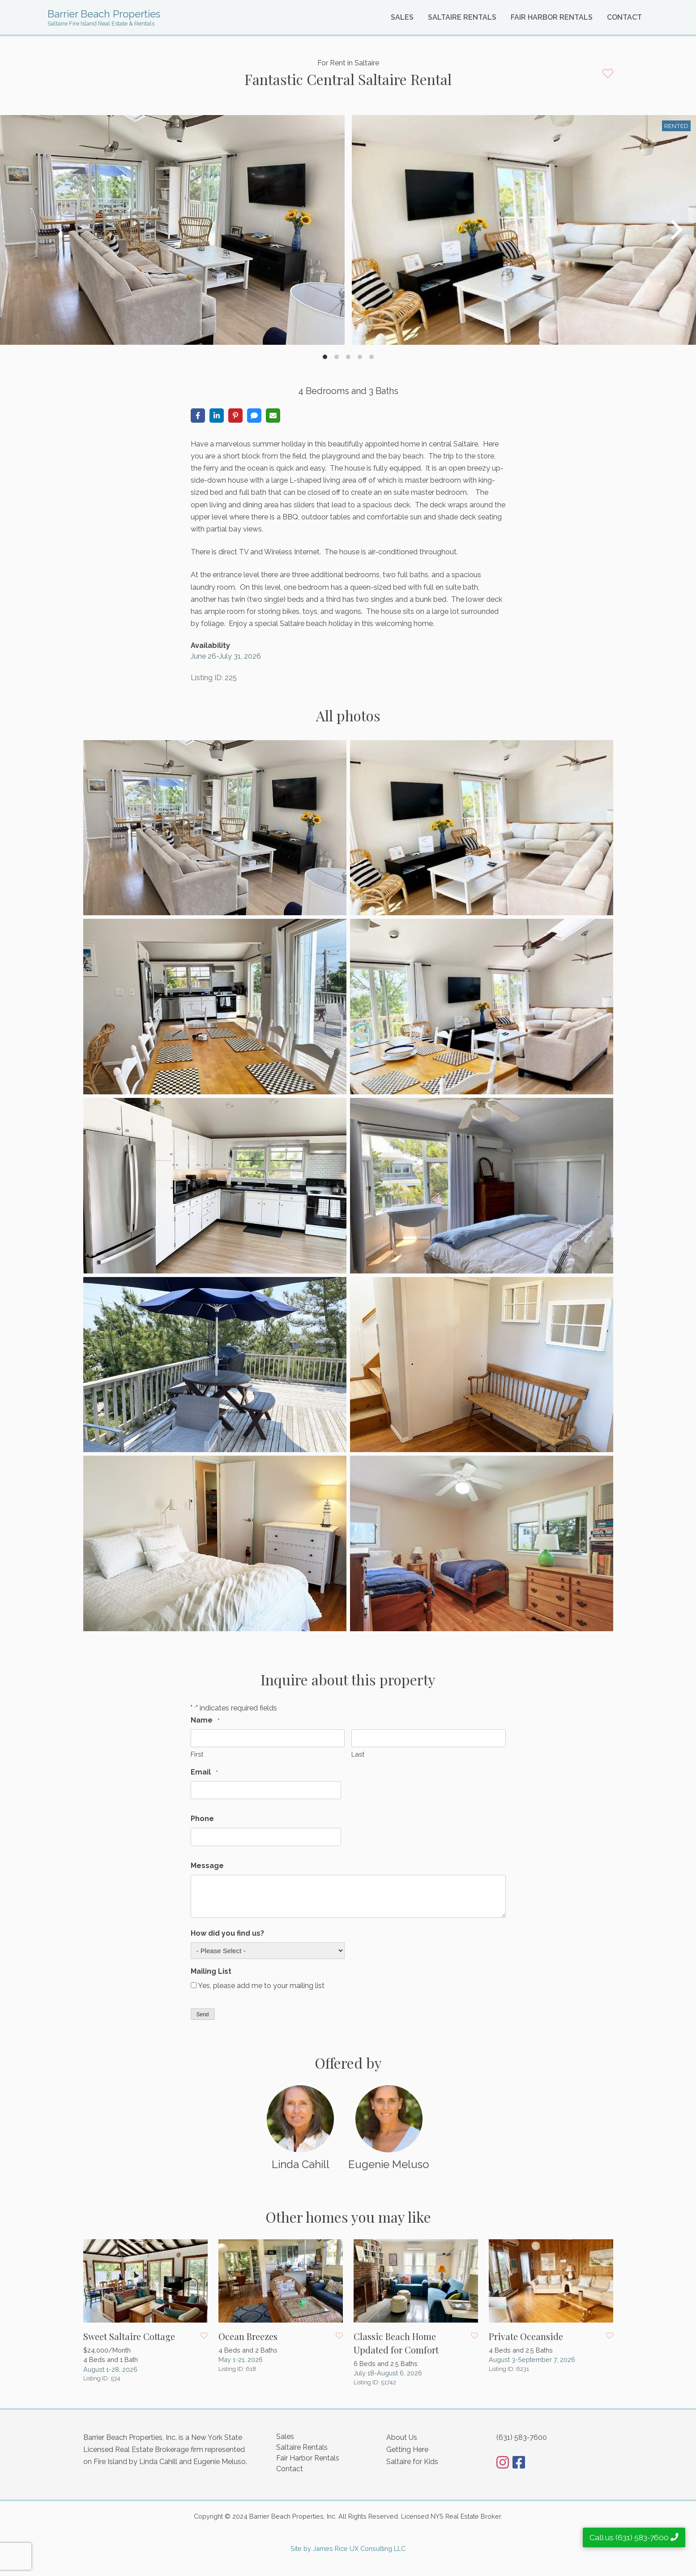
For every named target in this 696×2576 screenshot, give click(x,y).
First (197, 1754)
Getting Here (407, 2449)
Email (204, 1772)
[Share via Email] (273, 415)
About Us (401, 2437)
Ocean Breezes (248, 2336)
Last (357, 1754)
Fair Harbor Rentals (552, 17)
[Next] (675, 230)
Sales (402, 17)
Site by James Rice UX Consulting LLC (348, 2548)
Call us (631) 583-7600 (634, 2537)
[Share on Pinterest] (235, 415)
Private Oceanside (526, 2336)
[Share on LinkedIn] (216, 415)
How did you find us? (227, 1933)
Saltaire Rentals (462, 17)
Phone (202, 1818)
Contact (624, 17)
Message (207, 1865)
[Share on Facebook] (198, 415)
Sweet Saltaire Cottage (129, 2336)
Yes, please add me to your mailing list (261, 1985)
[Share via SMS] (254, 415)
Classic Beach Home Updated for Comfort (396, 2343)
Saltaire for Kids (412, 2461)
